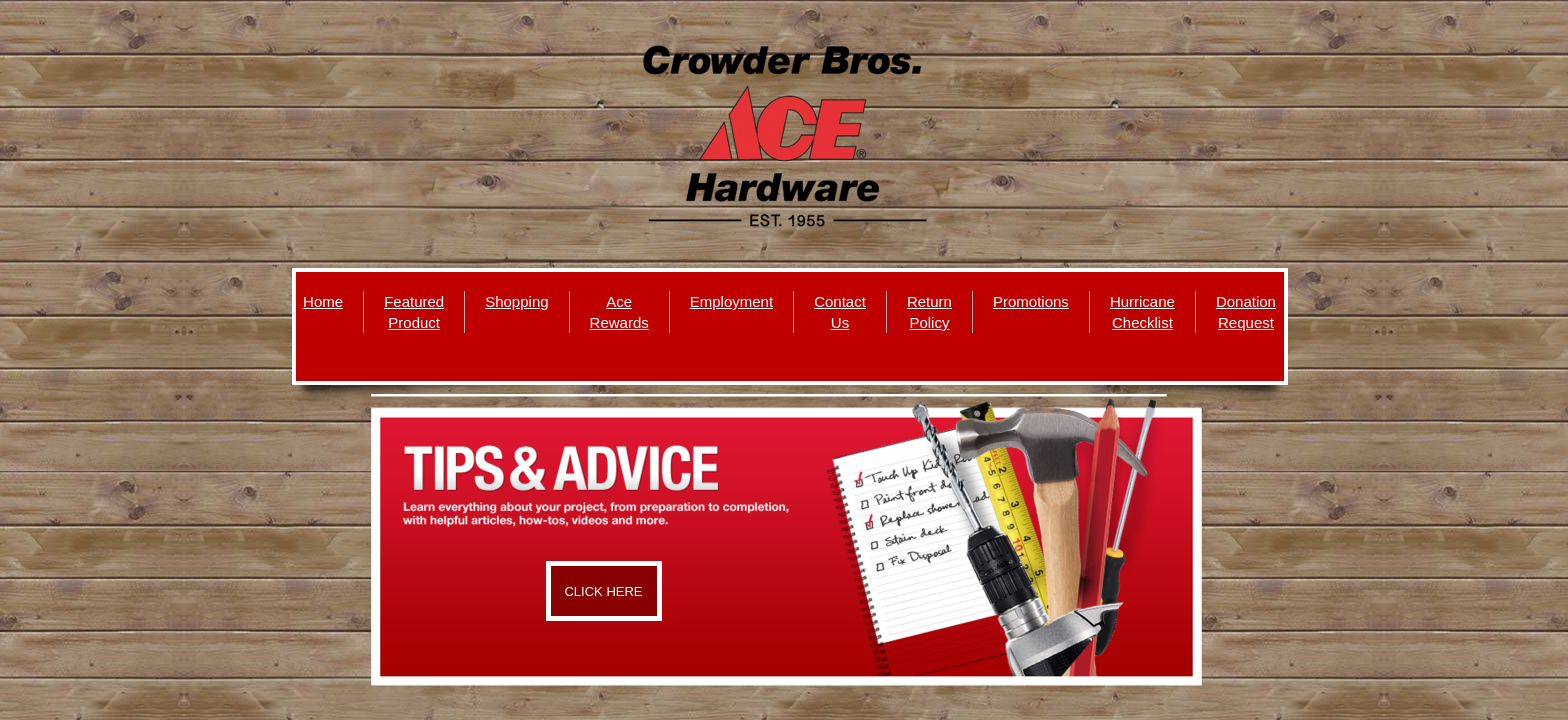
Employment (731, 301)
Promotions (1031, 301)
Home (323, 301)
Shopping (516, 301)
